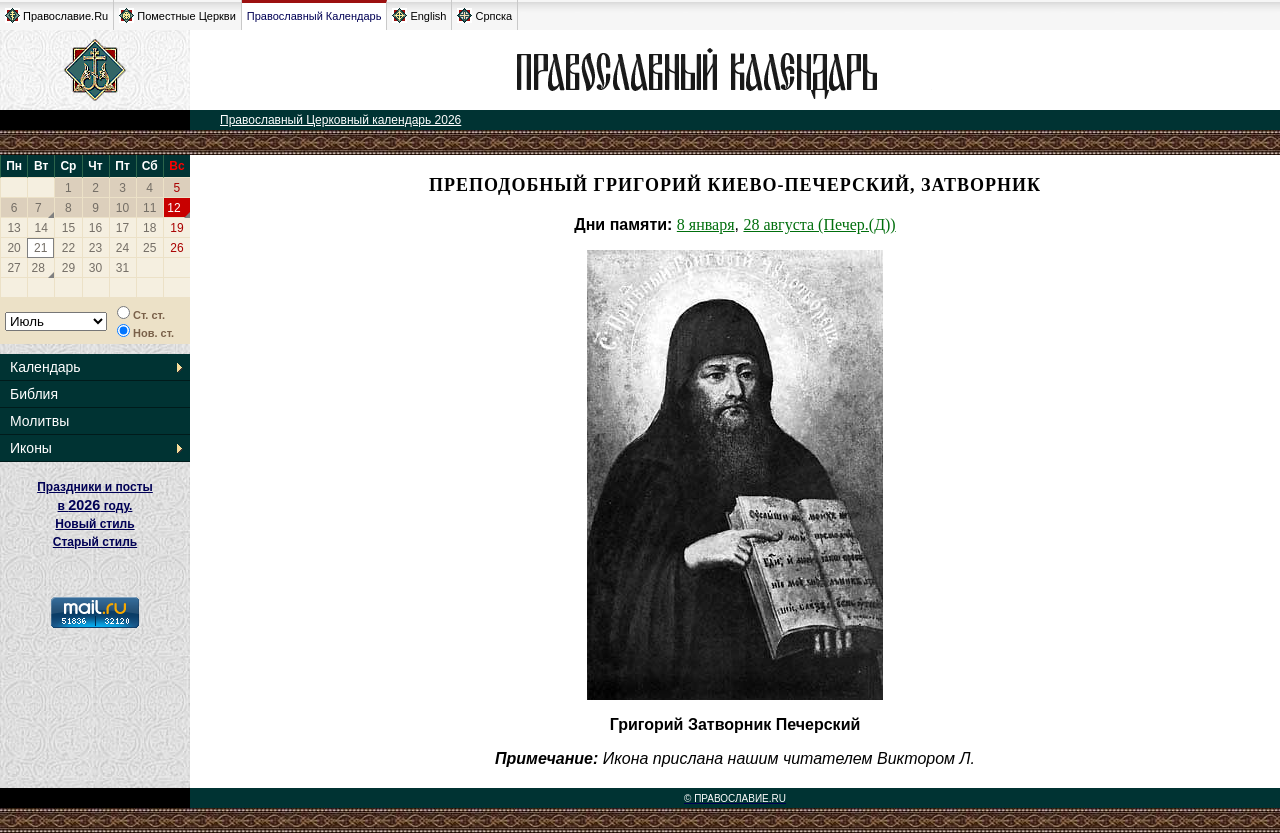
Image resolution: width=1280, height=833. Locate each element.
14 (41, 228)
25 (149, 248)
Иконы (31, 448)
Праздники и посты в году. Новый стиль (95, 505)
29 (68, 268)
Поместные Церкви (177, 15)
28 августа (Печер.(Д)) (819, 224)
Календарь (45, 367)
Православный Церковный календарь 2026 (340, 120)
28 (38, 268)
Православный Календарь (314, 16)
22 (68, 248)
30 (95, 268)
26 (176, 248)
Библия (34, 394)
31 (122, 268)
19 (176, 228)
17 (122, 228)
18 (149, 228)
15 (68, 228)
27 (13, 268)
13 (13, 228)
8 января (706, 224)
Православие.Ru (56, 15)
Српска (484, 15)
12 (173, 208)
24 (122, 248)
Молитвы (39, 421)
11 (149, 208)
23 (95, 248)
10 (122, 208)
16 (95, 228)
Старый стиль (95, 542)
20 (13, 248)
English (419, 15)
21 (40, 248)
